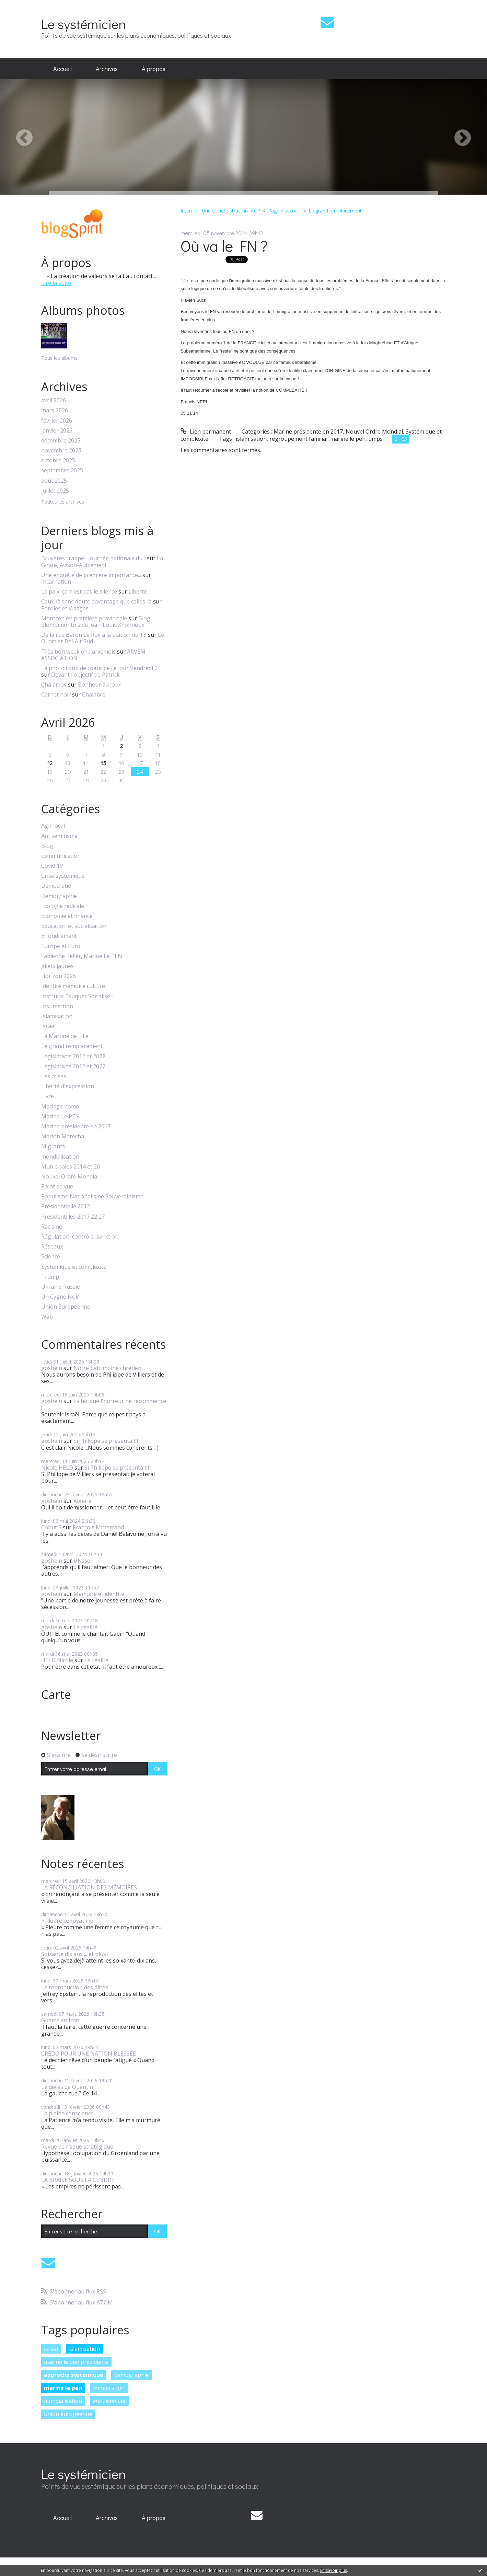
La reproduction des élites (74, 1987)
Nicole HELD (57, 1467)
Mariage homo (60, 1106)
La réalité (85, 1627)
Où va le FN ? (224, 245)
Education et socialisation (73, 926)
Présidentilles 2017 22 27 (73, 1217)
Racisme (51, 1226)
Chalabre (93, 694)
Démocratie (56, 886)
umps (375, 438)
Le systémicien (83, 23)
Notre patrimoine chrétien (107, 1368)
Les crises (53, 1076)
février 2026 (56, 420)
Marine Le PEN (60, 1116)
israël (51, 2349)
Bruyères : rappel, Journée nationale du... (93, 558)
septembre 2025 (62, 470)
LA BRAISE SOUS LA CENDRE (77, 2180)
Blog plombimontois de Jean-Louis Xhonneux (95, 621)
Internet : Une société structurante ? (220, 210)
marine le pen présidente (76, 2362)
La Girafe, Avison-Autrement (102, 561)
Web (47, 1317)
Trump (50, 1277)
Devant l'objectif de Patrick (85, 674)
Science (50, 1256)
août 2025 (54, 481)
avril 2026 (53, 400)
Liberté (137, 591)
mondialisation (60, 1156)
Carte (56, 1694)
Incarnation (56, 581)
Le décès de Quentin (67, 2087)
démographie (131, 2375)
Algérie (82, 1501)
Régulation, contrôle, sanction (79, 1236)
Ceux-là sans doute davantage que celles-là (96, 601)
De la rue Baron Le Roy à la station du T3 (94, 635)
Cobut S (51, 1527)
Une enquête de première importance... (91, 575)
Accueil (62, 69)
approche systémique (73, 2375)
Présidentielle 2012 (65, 1206)
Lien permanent (206, 431)
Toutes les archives (62, 502)
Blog (47, 846)
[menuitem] (62, 69)
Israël (48, 1026)
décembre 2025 (60, 440)
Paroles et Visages (65, 608)
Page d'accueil (284, 210)
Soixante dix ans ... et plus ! (74, 1954)
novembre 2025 (61, 450)
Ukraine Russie (60, 1287)
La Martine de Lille (65, 1036)
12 (50, 763)
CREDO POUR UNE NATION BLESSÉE (88, 2053)
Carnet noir (56, 694)
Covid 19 (52, 866)
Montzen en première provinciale (84, 618)
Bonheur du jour (99, 684)
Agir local (53, 826)
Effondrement (59, 936)
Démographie (59, 896)
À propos (153, 69)
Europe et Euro (60, 946)
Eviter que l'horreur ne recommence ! (103, 1404)
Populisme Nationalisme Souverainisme (92, 1196)
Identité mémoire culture (73, 986)
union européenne (68, 2414)
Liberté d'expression (67, 1086)
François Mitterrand (98, 1527)
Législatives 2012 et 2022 (73, 1056)
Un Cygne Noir (60, 1296)
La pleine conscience (67, 2113)
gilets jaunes (57, 966)
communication (61, 856)
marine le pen (63, 2388)
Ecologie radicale (62, 906)
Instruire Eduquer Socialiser (77, 996)
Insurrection (57, 1006)
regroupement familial (298, 438)
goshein (51, 1368)
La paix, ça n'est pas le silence (79, 591)
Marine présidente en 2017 (76, 1126)
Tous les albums (59, 358)
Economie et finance (67, 916)
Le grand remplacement (72, 1046)
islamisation (84, 2349)
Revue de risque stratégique (77, 2146)
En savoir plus (333, 2570)
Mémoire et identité (98, 1594)
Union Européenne (65, 1306)
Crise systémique (63, 876)
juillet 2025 (55, 490)
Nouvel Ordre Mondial (69, 1176)
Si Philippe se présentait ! (105, 1441)
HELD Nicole (57, 1660)
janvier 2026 (56, 430)
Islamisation (56, 1016)
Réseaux (52, 1246)
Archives (107, 69)
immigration (109, 2388)
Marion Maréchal (63, 1136)
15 (103, 763)
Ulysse (81, 1560)
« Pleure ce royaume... (68, 1920)
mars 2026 (54, 410)
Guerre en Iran (60, 2020)
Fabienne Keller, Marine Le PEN (81, 956)
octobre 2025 (58, 460)
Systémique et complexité (73, 1267)
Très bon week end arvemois (78, 651)
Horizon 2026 (58, 976)
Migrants (53, 1146)
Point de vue (57, 1186)
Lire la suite (56, 283)
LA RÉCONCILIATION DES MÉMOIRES (89, 1887)
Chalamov (54, 684)
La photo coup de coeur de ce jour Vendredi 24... (102, 668)
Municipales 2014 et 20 (70, 1166)
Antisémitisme (59, 836)
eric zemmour (109, 2401)
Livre (47, 1096)
